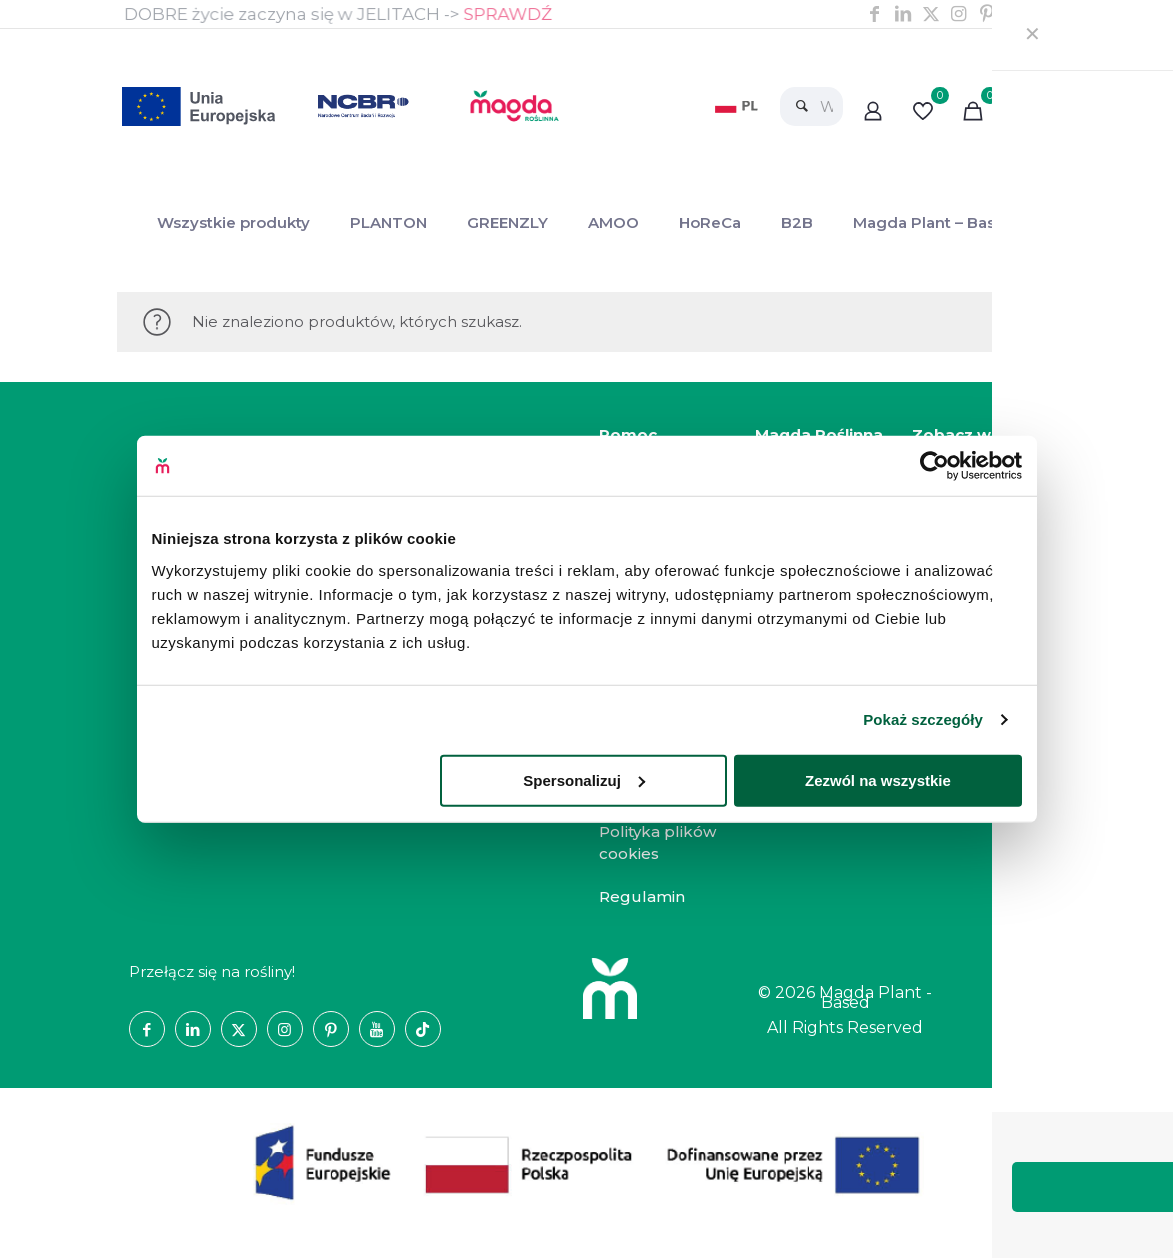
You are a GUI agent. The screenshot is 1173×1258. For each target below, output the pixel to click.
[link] (739, 106)
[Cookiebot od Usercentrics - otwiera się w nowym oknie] (934, 466)
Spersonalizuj (584, 779)
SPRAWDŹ (508, 14)
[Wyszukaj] (811, 106)
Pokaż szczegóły (923, 719)
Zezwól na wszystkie (878, 779)
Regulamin (642, 896)
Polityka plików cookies (657, 843)
